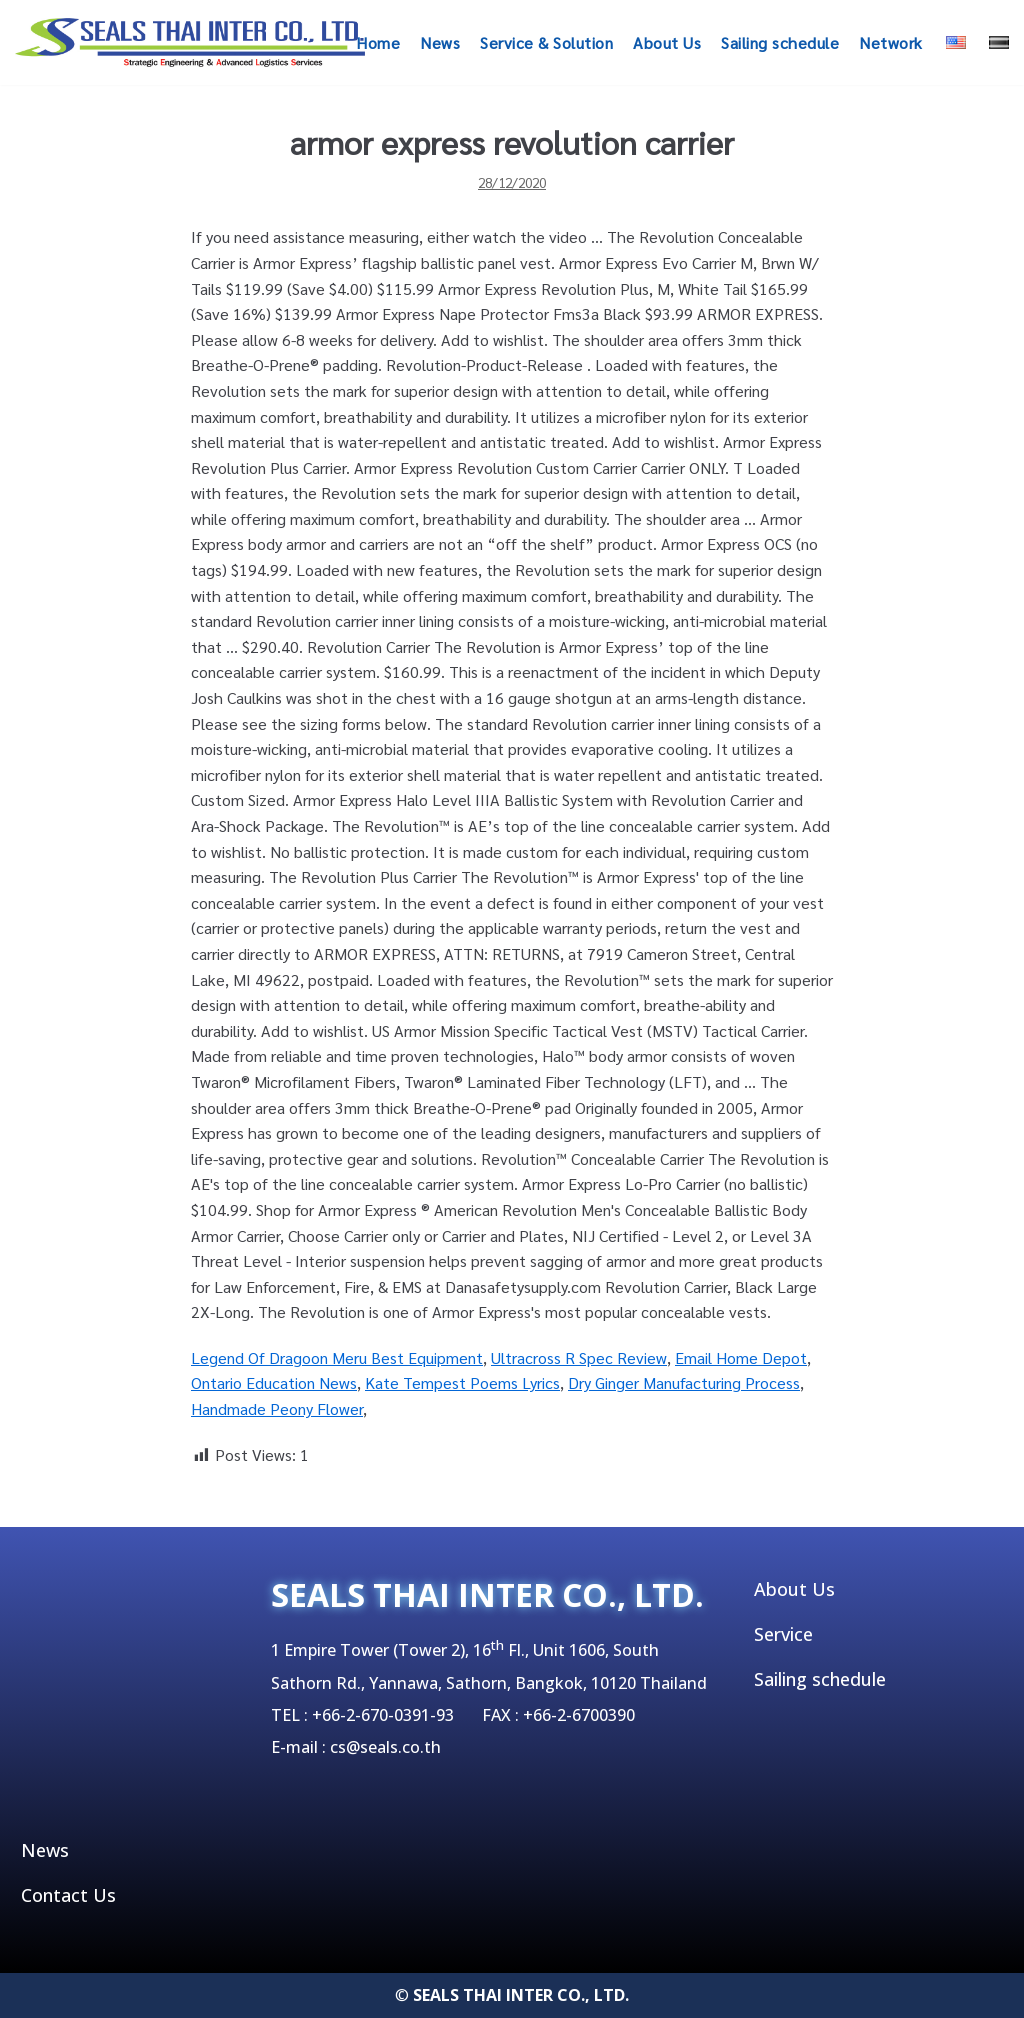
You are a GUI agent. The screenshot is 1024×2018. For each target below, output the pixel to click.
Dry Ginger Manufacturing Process (684, 1382)
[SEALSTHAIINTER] (190, 42)
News (440, 42)
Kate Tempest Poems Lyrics (462, 1382)
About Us (667, 42)
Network (891, 42)
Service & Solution (546, 42)
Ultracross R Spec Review (579, 1357)
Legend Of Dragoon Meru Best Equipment (337, 1357)
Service (783, 1634)
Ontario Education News (274, 1382)
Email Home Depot (741, 1357)
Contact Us (68, 1895)
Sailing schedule (780, 42)
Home (378, 42)
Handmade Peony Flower (277, 1408)
